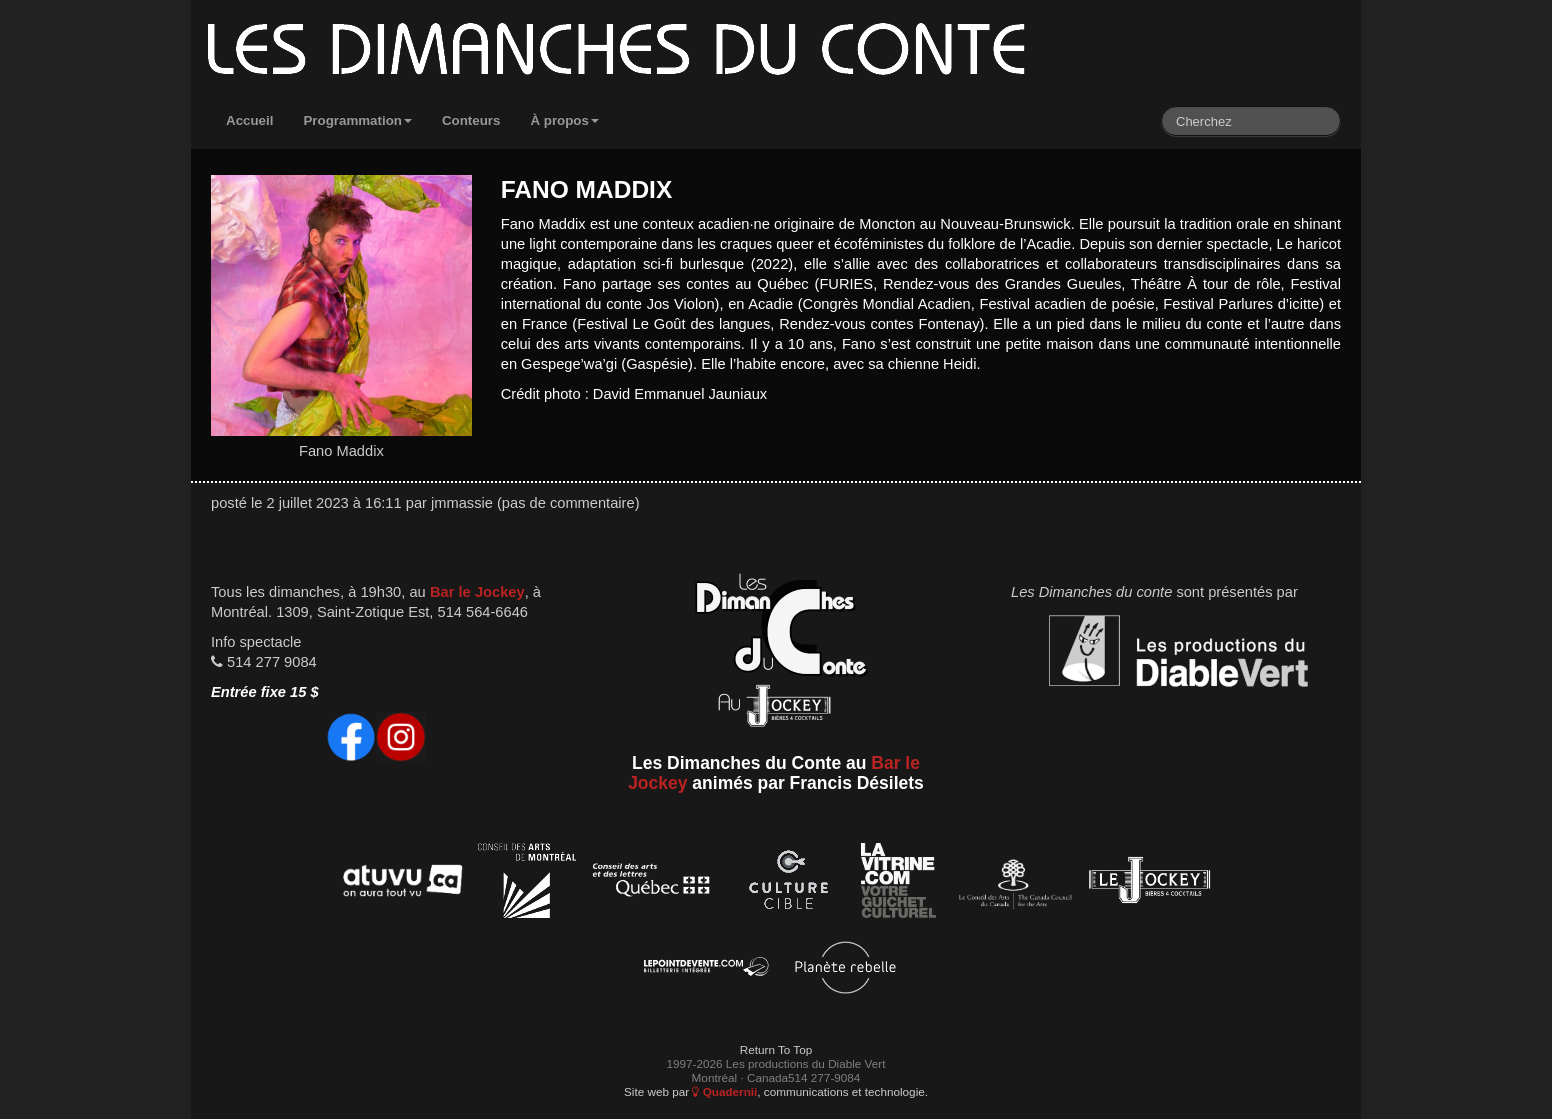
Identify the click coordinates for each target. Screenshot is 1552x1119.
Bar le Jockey (477, 592)
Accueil (249, 120)
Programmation (357, 120)
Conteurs (471, 120)
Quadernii (724, 1091)
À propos (564, 120)
